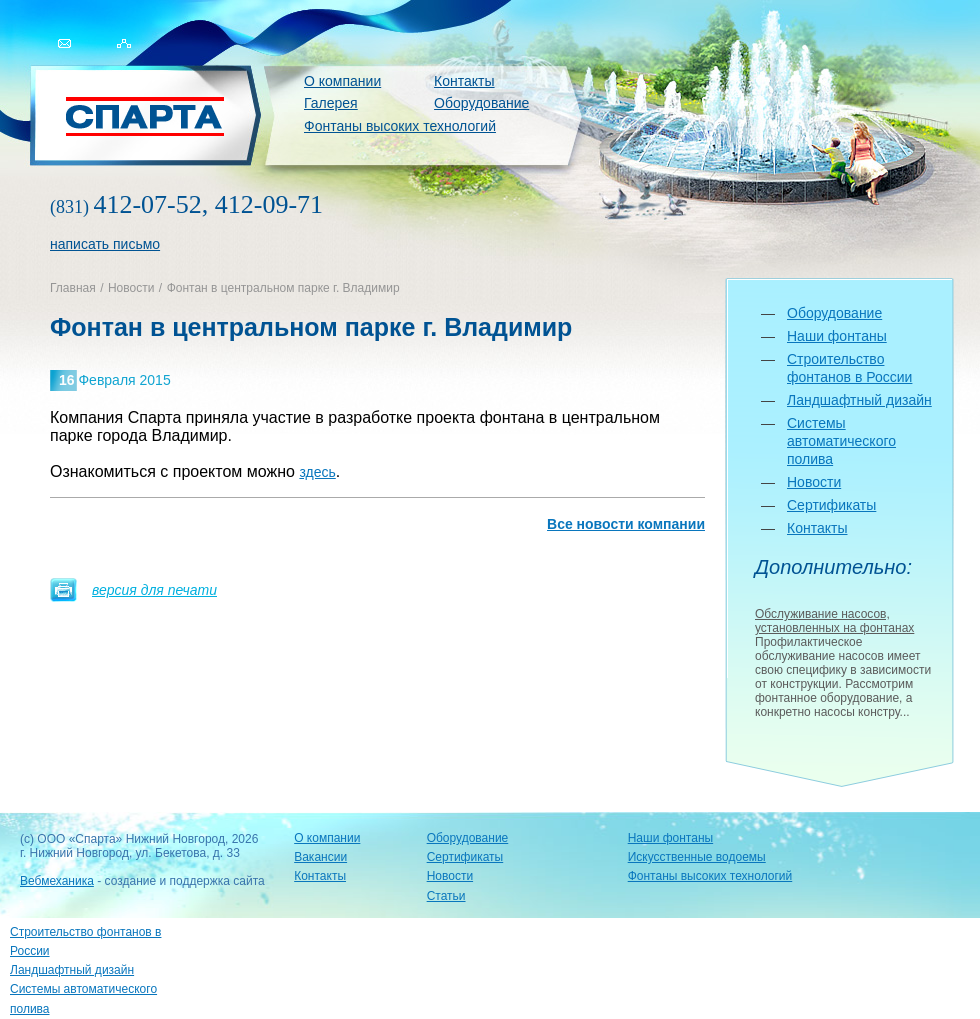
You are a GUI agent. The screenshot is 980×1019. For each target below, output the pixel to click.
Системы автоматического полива (841, 441)
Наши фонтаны (837, 336)
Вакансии (320, 857)
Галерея (331, 103)
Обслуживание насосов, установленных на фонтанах (834, 621)
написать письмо (105, 244)
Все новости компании (626, 524)
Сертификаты (831, 505)
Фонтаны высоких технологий (400, 126)
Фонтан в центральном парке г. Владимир (283, 288)
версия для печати (154, 590)
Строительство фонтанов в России (85, 941)
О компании (342, 81)
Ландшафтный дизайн (859, 400)
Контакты (464, 81)
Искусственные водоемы (697, 857)
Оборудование (481, 103)
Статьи (446, 896)
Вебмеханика (57, 881)
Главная (73, 288)
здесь (317, 472)
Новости (131, 288)
